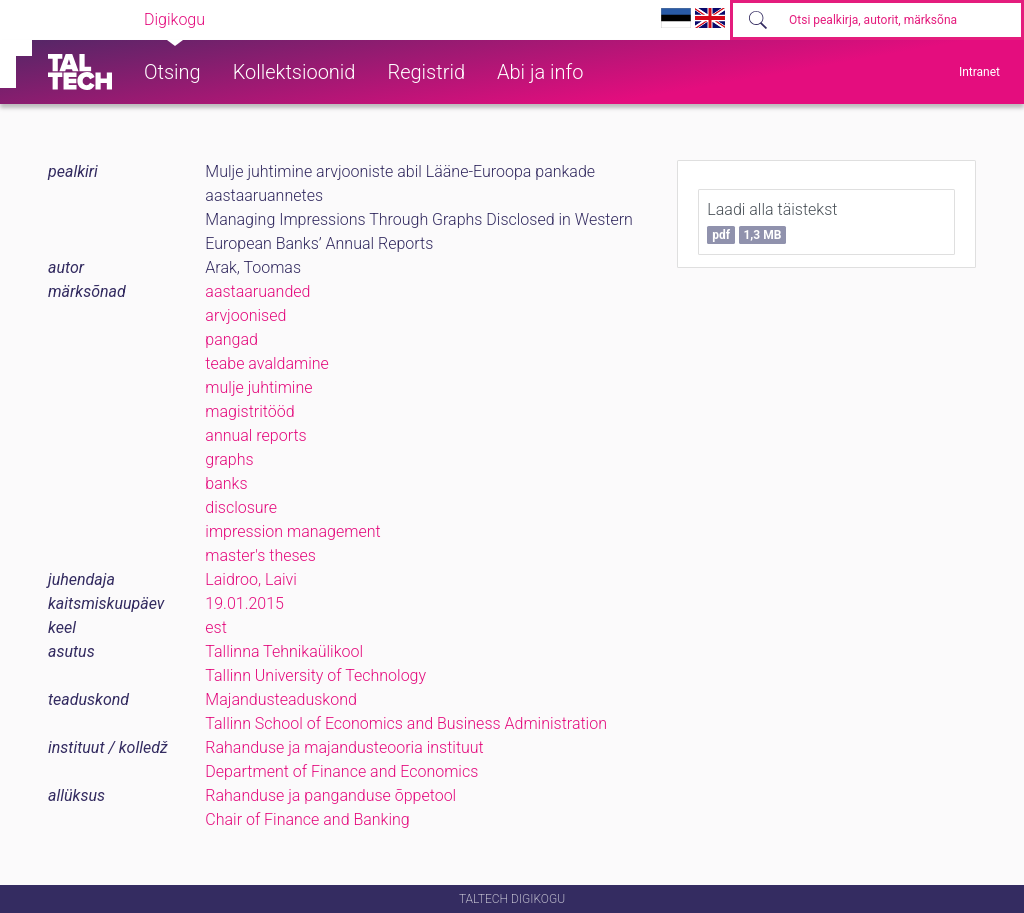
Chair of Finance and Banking (307, 819)
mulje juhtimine (258, 387)
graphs (229, 459)
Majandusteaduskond (280, 699)
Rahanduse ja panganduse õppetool (330, 795)
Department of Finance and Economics (341, 771)
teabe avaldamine (267, 363)
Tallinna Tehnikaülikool (284, 651)
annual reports (255, 435)
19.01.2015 (244, 603)
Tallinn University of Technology (315, 675)
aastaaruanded (257, 291)
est (216, 627)
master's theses (260, 555)
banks (226, 483)
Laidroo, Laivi (251, 579)
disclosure (241, 507)
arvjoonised (245, 315)
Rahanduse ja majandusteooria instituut (344, 747)
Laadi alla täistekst (772, 222)
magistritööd (249, 411)
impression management (292, 531)
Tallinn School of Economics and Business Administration (406, 723)
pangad (231, 339)
